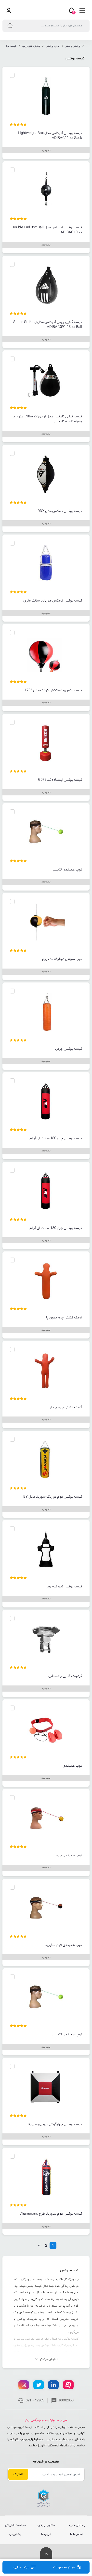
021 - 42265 (35, 2400)
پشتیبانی (15, 2534)
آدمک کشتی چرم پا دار (66, 1407)
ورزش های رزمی (31, 46)
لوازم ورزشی (53, 46)
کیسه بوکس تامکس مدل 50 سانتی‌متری (52, 600)
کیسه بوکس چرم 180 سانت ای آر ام (55, 1138)
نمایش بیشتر (48, 2359)
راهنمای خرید (76, 2525)
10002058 (66, 2400)
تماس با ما (76, 2534)
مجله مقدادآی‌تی (15, 2525)
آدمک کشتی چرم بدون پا (64, 1317)
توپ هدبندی (72, 1765)
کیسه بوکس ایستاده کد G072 (60, 780)
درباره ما (46, 2534)
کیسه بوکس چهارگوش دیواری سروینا (55, 2124)
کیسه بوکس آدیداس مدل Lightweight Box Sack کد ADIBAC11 (50, 136)
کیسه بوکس (9, 46)
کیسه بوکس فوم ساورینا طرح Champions (50, 2213)
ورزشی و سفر (72, 46)
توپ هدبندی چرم (69, 1855)
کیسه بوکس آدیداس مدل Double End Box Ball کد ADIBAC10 (47, 230)
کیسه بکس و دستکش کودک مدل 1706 (53, 690)
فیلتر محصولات (67, 2567)
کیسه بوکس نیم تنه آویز (64, 1586)
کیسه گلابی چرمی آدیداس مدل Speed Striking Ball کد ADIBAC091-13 (47, 325)
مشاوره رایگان (46, 2525)
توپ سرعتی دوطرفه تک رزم (62, 959)
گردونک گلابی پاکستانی (65, 1676)
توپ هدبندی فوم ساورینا (63, 1945)
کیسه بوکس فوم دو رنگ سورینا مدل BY (52, 1496)
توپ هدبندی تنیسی (67, 869)
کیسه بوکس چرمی (68, 1049)
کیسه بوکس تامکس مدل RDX (60, 511)
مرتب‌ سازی (24, 2567)
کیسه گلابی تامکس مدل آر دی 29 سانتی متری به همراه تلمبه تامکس (47, 419)
